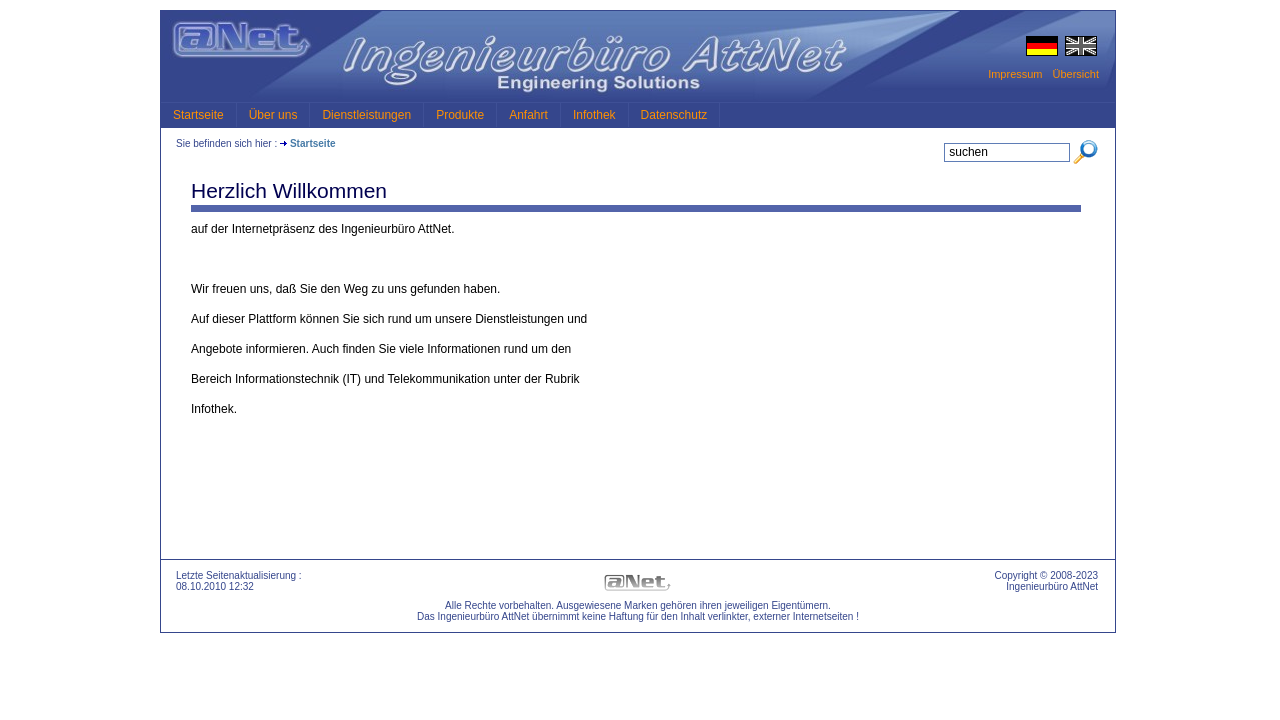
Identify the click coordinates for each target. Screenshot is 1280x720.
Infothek (594, 115)
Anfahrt (528, 115)
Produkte (460, 115)
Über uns (273, 115)
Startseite (198, 115)
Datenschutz (674, 115)
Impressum (1015, 74)
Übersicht (1076, 74)
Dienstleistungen (366, 115)
